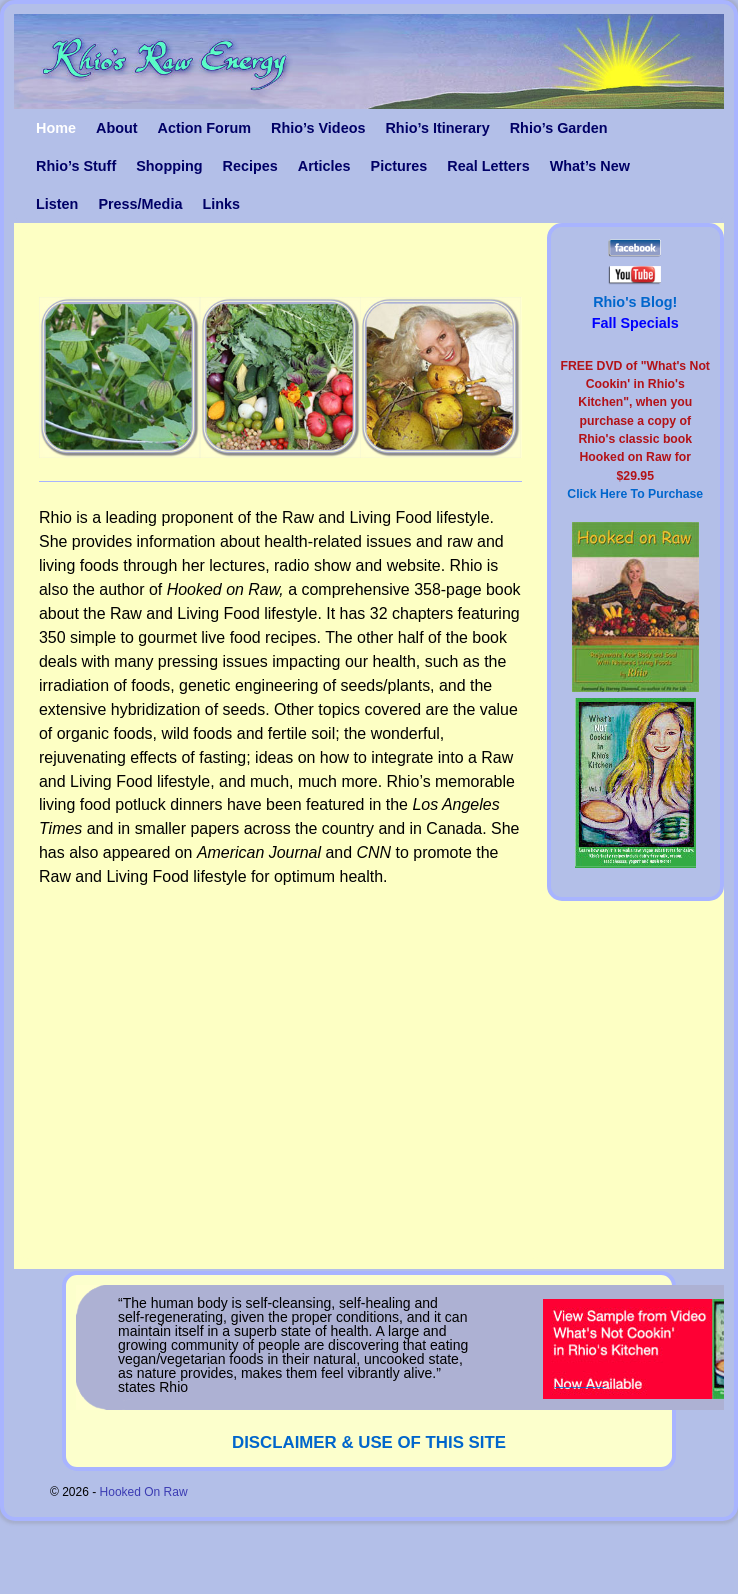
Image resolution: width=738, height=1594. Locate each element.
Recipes (250, 166)
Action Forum (205, 128)
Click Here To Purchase (635, 494)
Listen (57, 204)
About (117, 128)
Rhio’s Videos (318, 128)
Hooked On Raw (144, 1492)
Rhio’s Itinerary (437, 128)
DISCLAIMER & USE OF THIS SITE (369, 1442)
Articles (324, 166)
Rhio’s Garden (559, 128)
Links (221, 204)
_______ (580, 1380)
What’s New (590, 166)
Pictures (399, 166)
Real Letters (488, 166)
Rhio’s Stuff (76, 166)
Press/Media (140, 204)
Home (56, 128)
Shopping (169, 166)
